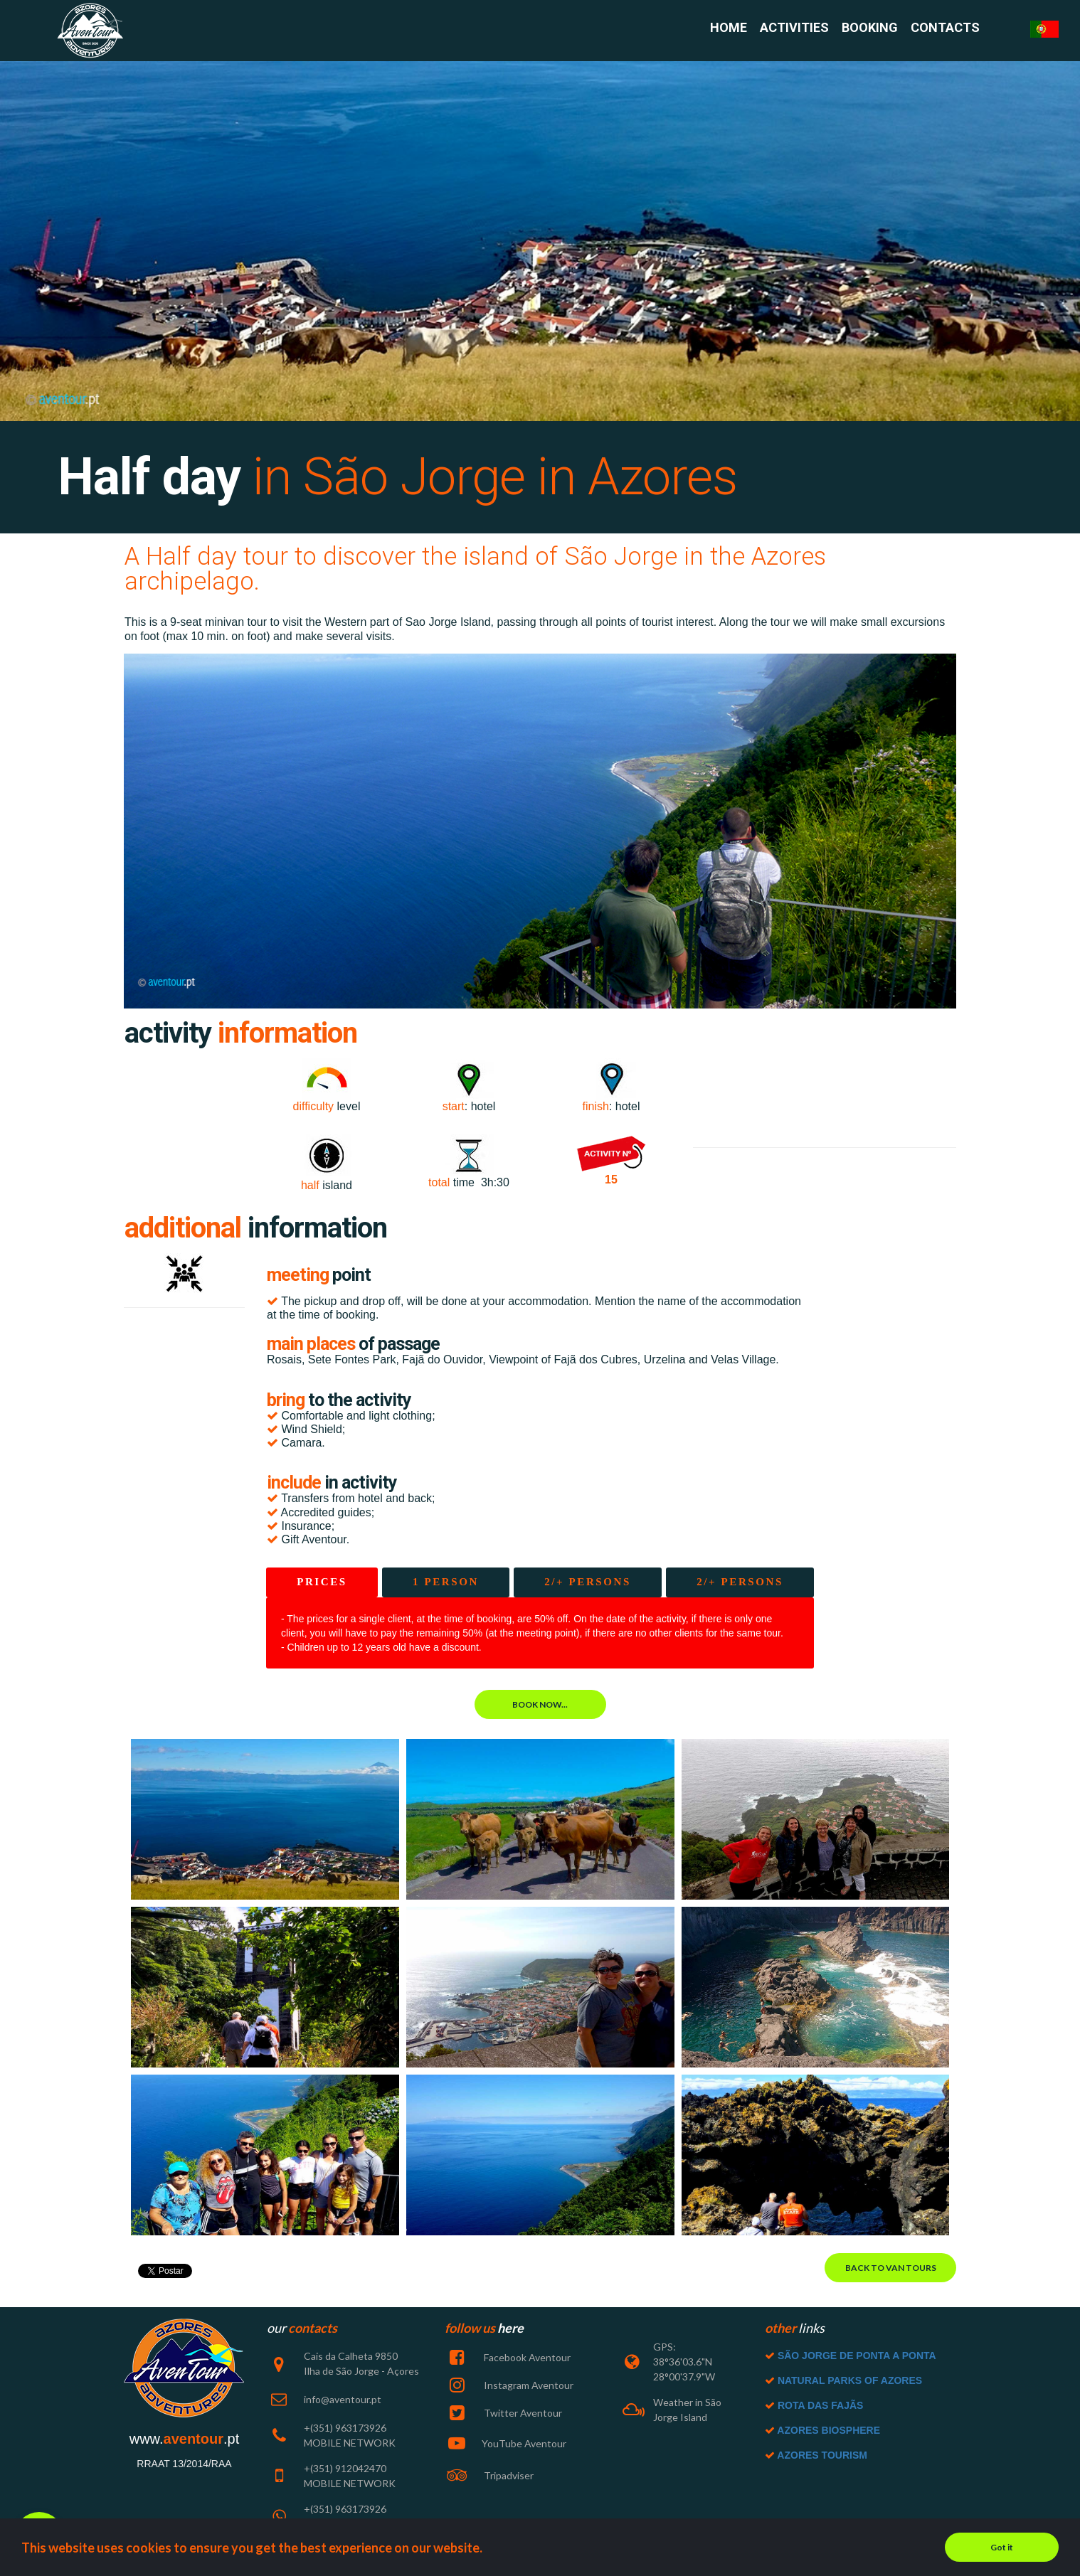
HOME (728, 28)
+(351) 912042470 (345, 2468)
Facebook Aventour (526, 2357)
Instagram (506, 2385)
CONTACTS (945, 28)
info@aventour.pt (342, 2399)
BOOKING (870, 28)
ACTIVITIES (794, 28)
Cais (313, 2356)
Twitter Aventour (522, 2413)
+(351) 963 (328, 2428)
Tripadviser (508, 2475)
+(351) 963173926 (345, 2509)
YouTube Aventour (524, 2443)
